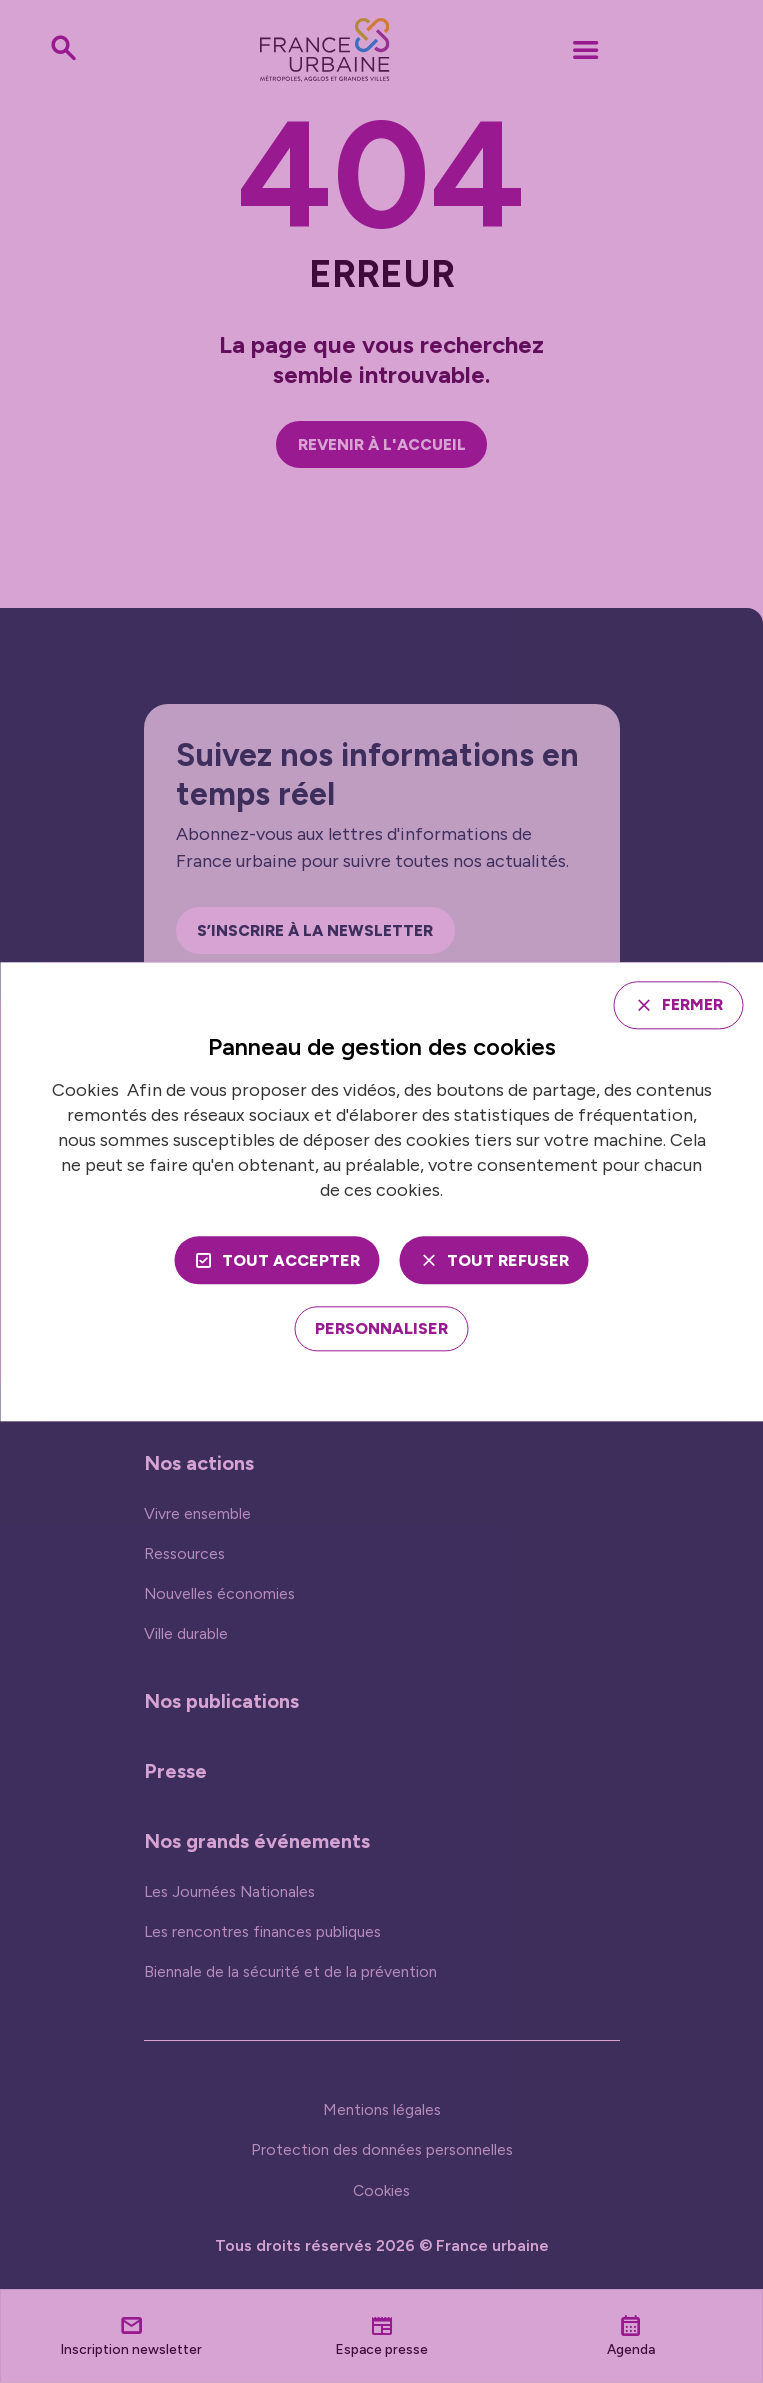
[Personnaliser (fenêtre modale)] (381, 1329)
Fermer (690, 1004)
